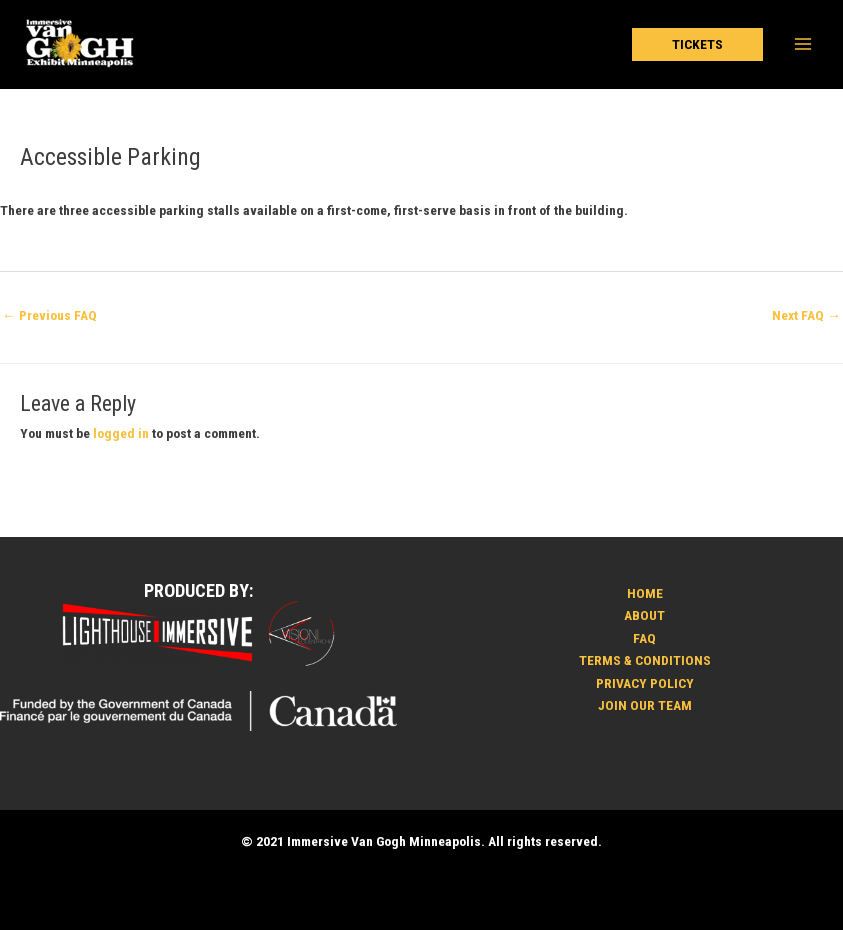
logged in (121, 433)
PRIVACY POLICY (645, 683)
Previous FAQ (49, 315)
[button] (697, 45)
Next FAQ (806, 315)
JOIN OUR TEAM (645, 705)
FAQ (644, 638)
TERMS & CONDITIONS (645, 660)
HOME (645, 593)
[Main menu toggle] (803, 44)
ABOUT (644, 615)
